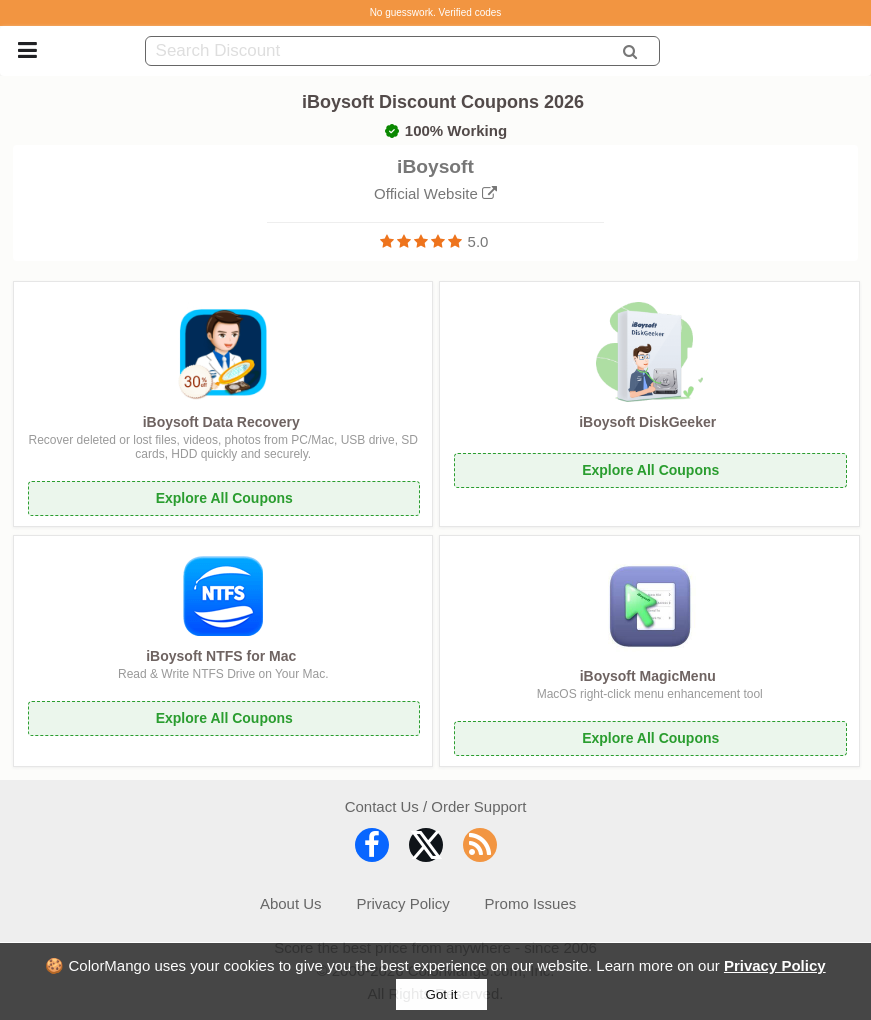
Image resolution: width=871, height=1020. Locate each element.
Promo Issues (531, 903)
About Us (291, 903)
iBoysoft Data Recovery (221, 422)
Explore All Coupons (224, 498)
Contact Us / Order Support (436, 806)
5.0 (478, 241)
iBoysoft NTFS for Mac (221, 656)
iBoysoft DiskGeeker (647, 422)
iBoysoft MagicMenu (648, 676)
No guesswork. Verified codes (436, 12)
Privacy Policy (775, 965)
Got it (442, 994)
